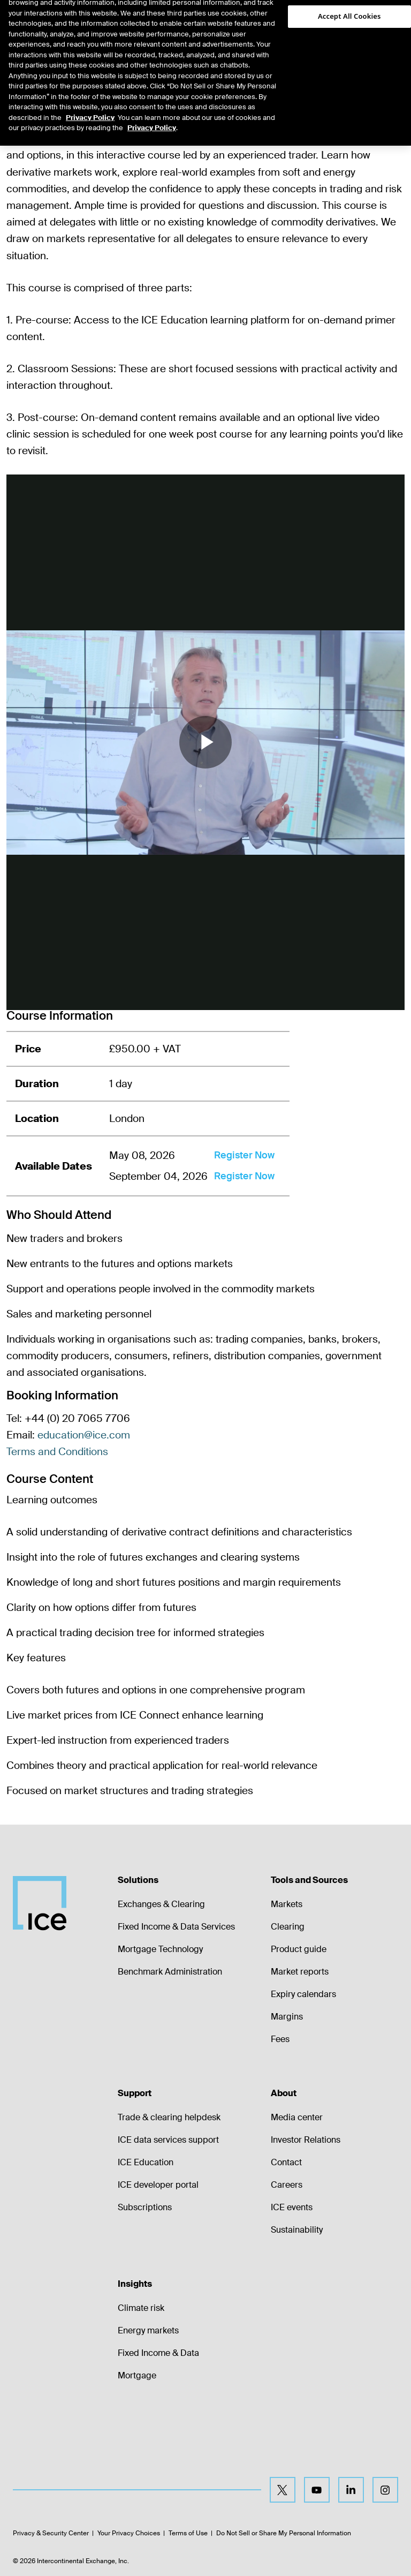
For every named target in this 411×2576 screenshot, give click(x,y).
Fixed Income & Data (158, 2353)
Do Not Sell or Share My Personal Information (283, 2533)
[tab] (56, 53)
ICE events (292, 2207)
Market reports (300, 1971)
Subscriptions (145, 2207)
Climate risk (141, 2308)
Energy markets (148, 2330)
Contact (286, 2162)
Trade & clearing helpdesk (169, 2117)
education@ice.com (83, 1435)
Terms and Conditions (57, 1451)
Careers (286, 2184)
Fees (280, 2039)
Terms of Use (188, 2533)
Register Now (244, 1155)
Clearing (288, 1926)
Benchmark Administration (170, 1971)
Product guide (298, 1949)
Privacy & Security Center (51, 2533)
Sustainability (297, 2229)
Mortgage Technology (160, 1949)
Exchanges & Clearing (161, 1904)
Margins (287, 2016)
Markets (286, 1904)
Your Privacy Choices (128, 2533)
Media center (297, 2117)
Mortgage (137, 2375)
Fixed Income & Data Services (176, 1926)
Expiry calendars (303, 1994)
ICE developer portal (158, 2184)
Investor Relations (305, 2139)
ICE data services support (168, 2139)
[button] (385, 19)
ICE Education (145, 2162)
